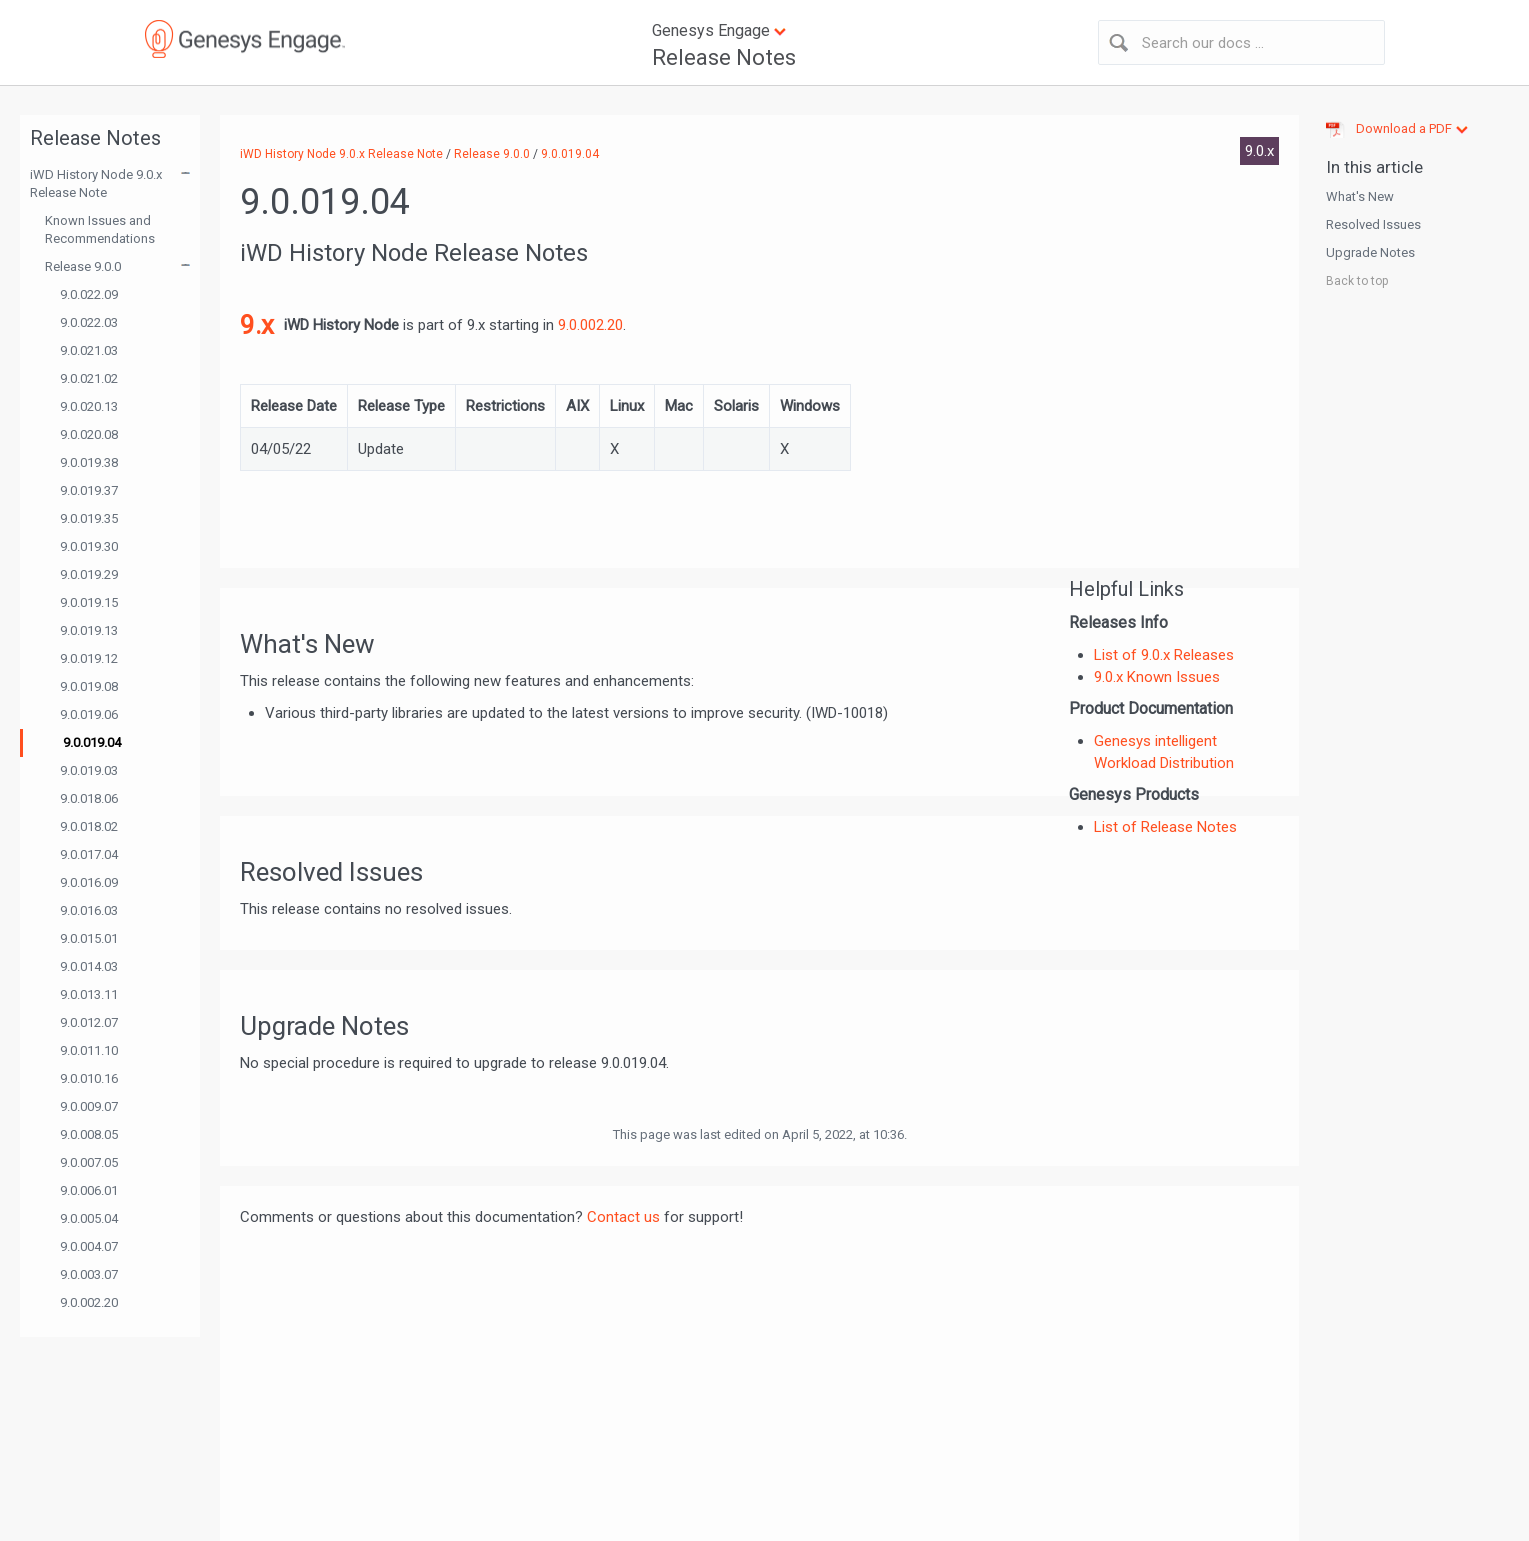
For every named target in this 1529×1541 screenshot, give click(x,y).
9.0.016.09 (89, 882)
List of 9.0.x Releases (1164, 655)
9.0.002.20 (89, 1302)
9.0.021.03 (89, 350)
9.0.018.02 (89, 826)
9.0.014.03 (89, 966)
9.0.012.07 (89, 1022)
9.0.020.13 (89, 406)
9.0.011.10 (89, 1050)
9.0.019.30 (89, 546)
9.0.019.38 (89, 462)
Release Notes (724, 57)
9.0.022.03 (89, 322)
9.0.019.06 (89, 714)
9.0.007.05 (89, 1162)
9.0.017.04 (89, 854)
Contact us (623, 1217)
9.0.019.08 (89, 686)
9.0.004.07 (89, 1246)
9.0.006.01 (89, 1190)
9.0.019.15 (89, 602)
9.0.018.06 (89, 798)
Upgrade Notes (1370, 252)
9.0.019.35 (89, 518)
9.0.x (1259, 151)
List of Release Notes (1165, 827)
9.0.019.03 (89, 770)
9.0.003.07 (89, 1274)
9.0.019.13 (89, 630)
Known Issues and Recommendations (100, 229)
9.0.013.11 (89, 994)
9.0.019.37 (89, 490)
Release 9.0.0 (83, 266)
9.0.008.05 (89, 1134)
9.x (257, 325)
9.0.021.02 (89, 378)
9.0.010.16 (89, 1078)
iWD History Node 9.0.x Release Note (96, 183)
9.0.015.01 (89, 938)
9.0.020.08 (89, 434)
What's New (1360, 196)
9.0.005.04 (89, 1218)
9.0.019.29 (89, 574)
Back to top (1357, 281)
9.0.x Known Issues (1157, 677)
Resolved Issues (1373, 224)
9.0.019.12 (89, 658)
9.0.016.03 (89, 910)
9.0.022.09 (89, 294)
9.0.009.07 (89, 1106)
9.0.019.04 (92, 742)
